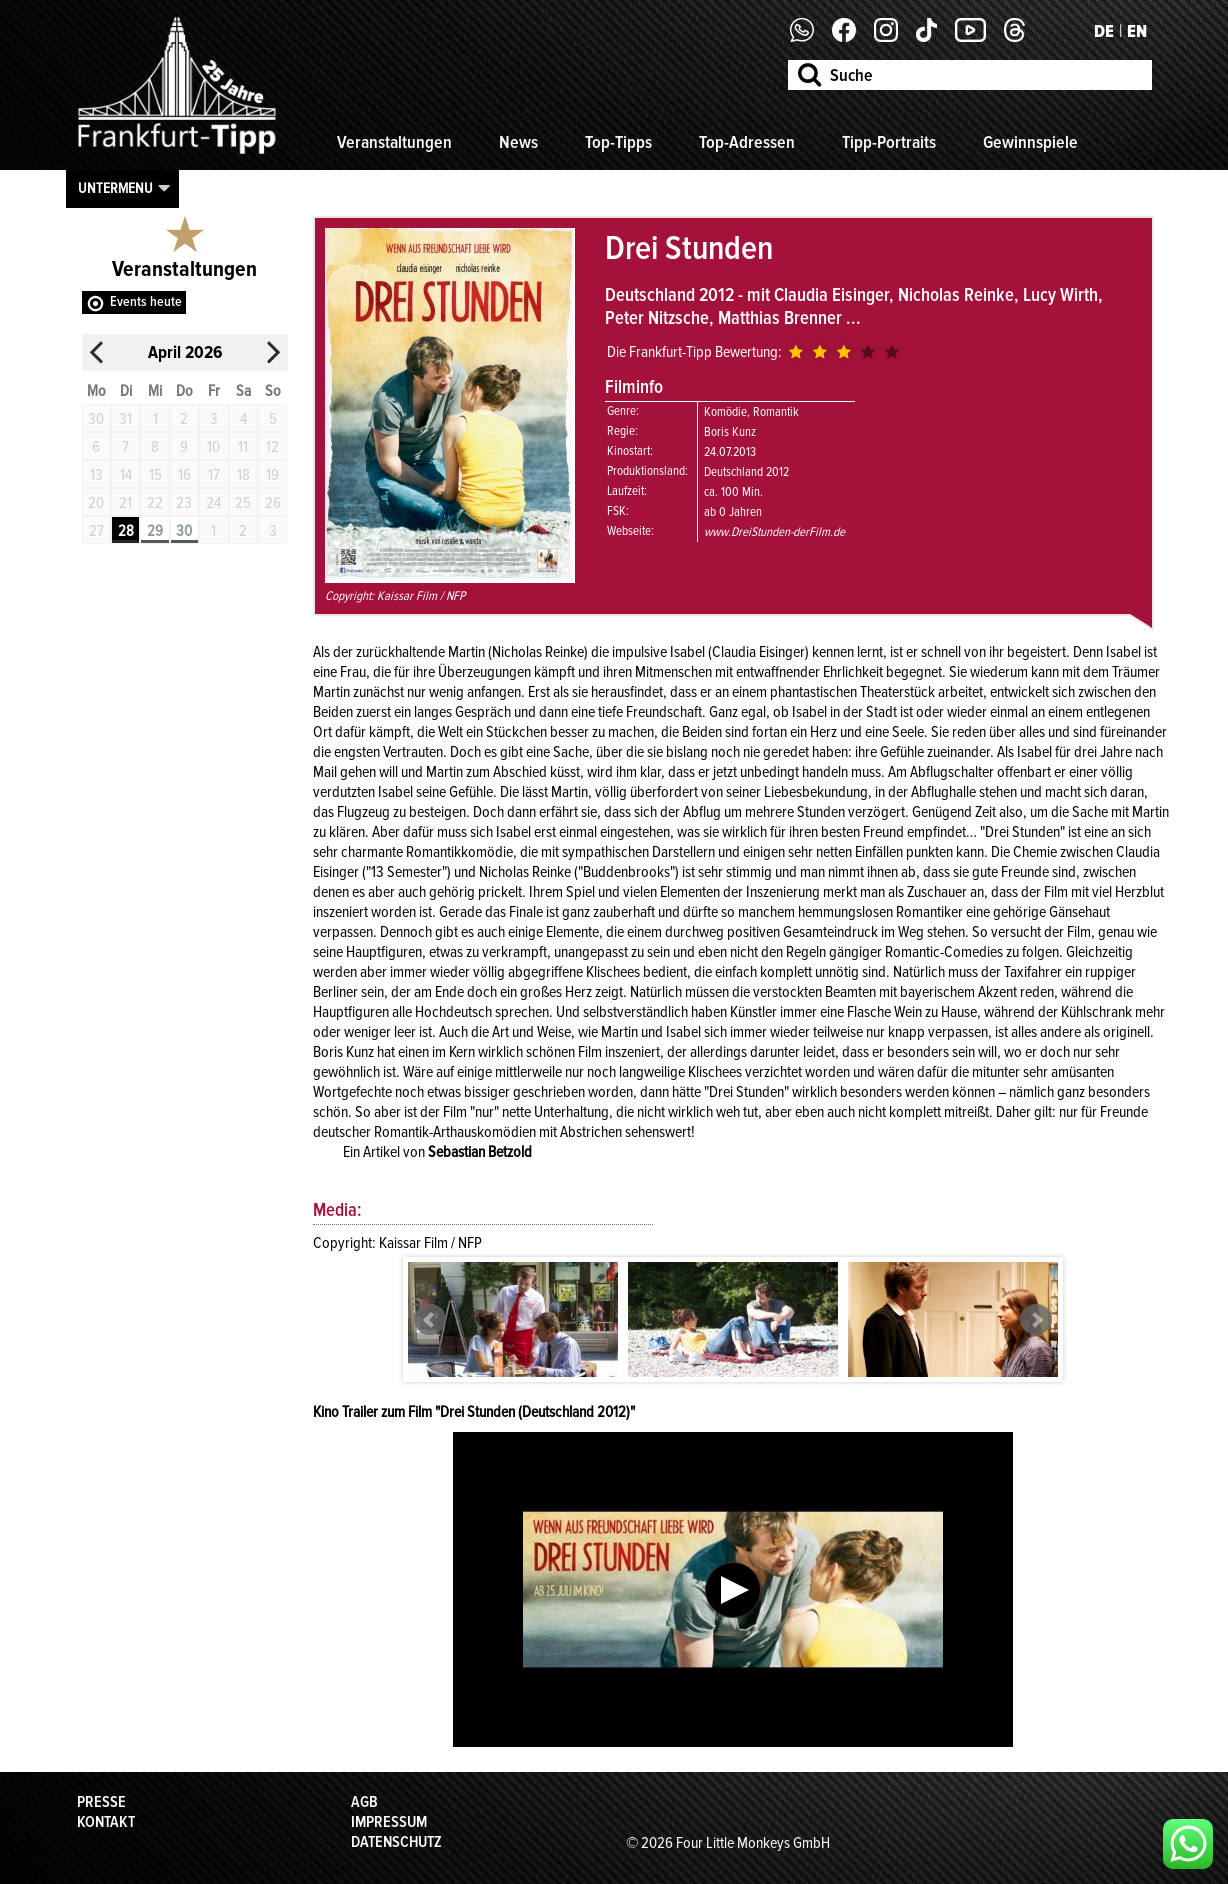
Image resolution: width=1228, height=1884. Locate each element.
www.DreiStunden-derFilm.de (774, 532)
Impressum (389, 1822)
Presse (101, 1802)
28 (126, 531)
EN (1137, 31)
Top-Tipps (618, 142)
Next (1036, 1320)
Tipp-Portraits (889, 142)
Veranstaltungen (394, 142)
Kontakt (106, 1822)
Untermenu (115, 188)
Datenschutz (396, 1842)
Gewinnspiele (1030, 142)
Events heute (146, 301)
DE (1104, 31)
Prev (430, 1320)
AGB (364, 1802)
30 (184, 531)
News (518, 142)
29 (155, 531)
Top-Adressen (747, 142)
